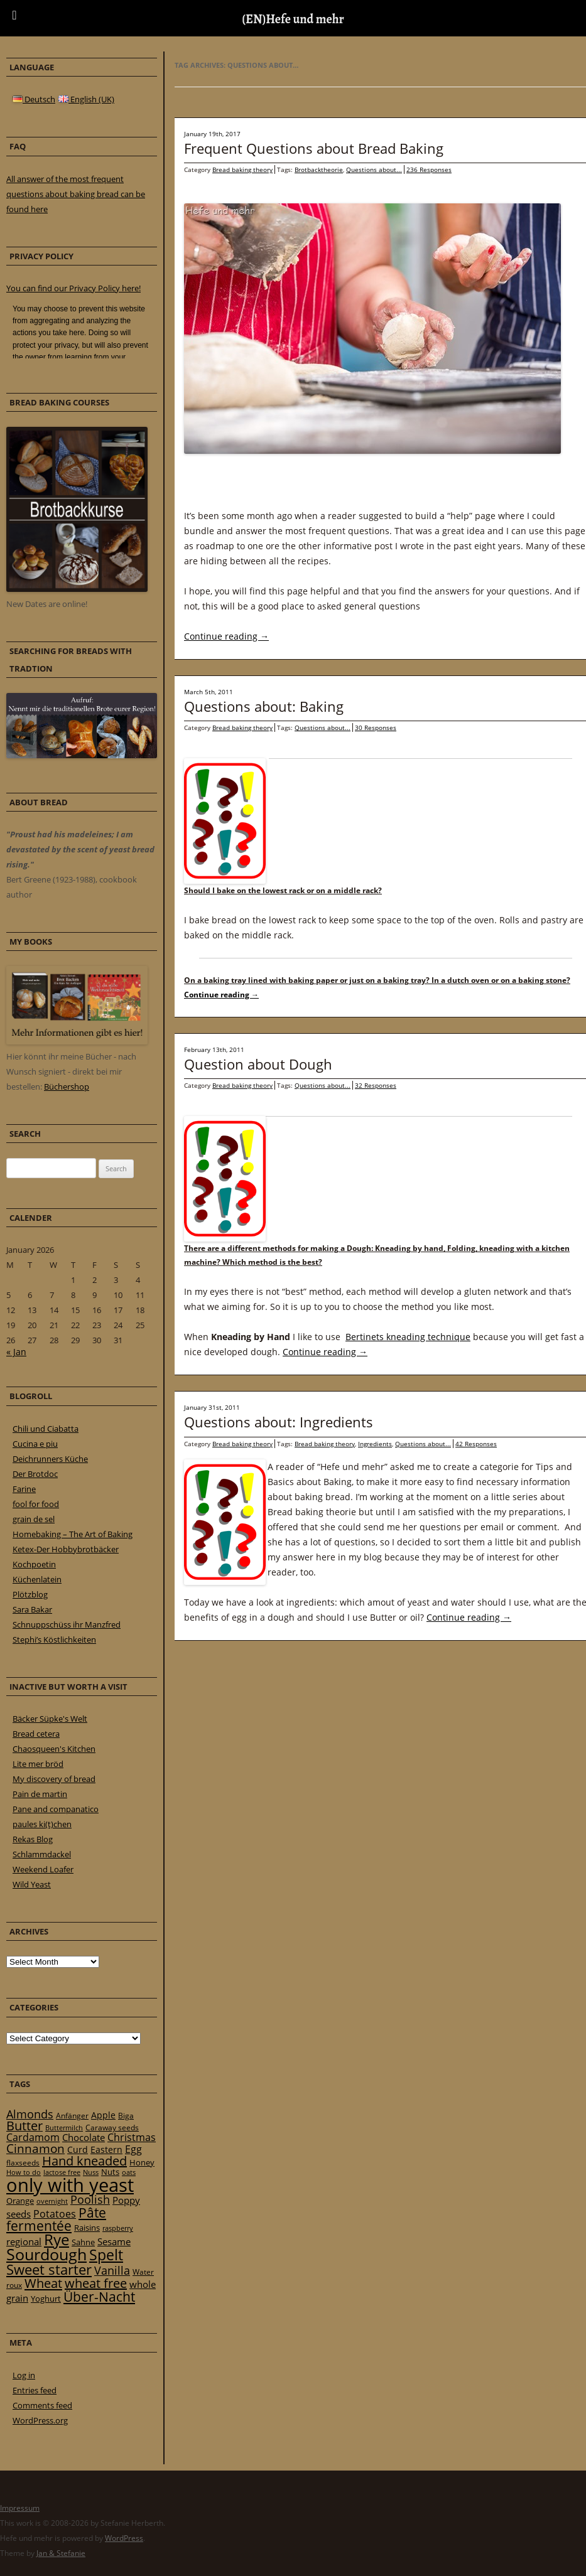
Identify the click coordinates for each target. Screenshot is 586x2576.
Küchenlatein (37, 1579)
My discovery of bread (54, 1778)
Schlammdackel (42, 1854)
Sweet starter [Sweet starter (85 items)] (49, 2269)
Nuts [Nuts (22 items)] (110, 2171)
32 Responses (375, 1085)
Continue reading (226, 636)
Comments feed (42, 2405)
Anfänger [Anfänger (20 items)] (72, 2115)
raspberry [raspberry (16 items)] (117, 2228)
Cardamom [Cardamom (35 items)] (33, 2137)
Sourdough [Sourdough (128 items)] (46, 2254)
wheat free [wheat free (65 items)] (96, 2283)
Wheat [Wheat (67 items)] (43, 2283)
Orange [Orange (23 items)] (20, 2200)
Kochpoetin (34, 1564)
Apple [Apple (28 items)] (103, 2115)
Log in (24, 2375)
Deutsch (34, 99)
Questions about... (374, 169)
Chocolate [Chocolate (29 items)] (83, 2137)
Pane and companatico (56, 1809)
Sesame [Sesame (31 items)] (114, 2241)
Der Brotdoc (35, 1473)
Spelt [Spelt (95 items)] (106, 2255)
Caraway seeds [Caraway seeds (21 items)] (112, 2127)
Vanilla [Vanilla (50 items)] (112, 2270)
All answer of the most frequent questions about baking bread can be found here (75, 194)
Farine (24, 1489)
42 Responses (476, 1443)
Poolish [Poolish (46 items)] (90, 2199)
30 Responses (375, 727)
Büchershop (66, 1086)
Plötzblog (30, 1594)
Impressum (20, 2508)
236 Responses (429, 169)
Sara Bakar (32, 1609)
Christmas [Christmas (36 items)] (131, 2137)
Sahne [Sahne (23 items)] (83, 2242)
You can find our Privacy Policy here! (73, 288)
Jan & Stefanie (60, 2553)
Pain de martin (40, 1794)
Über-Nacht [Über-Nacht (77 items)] (99, 2296)
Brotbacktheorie (319, 169)
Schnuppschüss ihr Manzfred (67, 1624)
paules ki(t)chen (42, 1824)
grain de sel (34, 1519)
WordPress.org (40, 2420)
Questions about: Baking (264, 706)
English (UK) (86, 99)
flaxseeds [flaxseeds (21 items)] (23, 2162)
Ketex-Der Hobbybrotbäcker (66, 1549)
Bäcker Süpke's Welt (50, 1718)
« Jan (16, 1352)
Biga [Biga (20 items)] (126, 2115)
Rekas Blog (33, 1839)
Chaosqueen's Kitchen (54, 1748)
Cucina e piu (35, 1443)
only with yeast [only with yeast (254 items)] (70, 2185)
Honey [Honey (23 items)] (142, 2162)
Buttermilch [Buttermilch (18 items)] (64, 2127)
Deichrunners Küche (50, 1458)
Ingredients (375, 1443)
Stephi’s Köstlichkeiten (54, 1639)
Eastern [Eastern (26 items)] (106, 2149)
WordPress (124, 2538)
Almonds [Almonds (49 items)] (29, 2114)
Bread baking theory (242, 169)
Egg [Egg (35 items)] (133, 2149)
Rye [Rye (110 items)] (56, 2240)
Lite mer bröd (38, 1763)
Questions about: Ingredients (278, 1421)
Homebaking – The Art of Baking (73, 1534)
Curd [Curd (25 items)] (77, 2149)
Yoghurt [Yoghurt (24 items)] (46, 2298)
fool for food (36, 1504)
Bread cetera (36, 1733)
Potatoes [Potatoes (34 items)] (54, 2214)
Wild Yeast (32, 1884)
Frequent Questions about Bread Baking (313, 148)
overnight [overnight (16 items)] (52, 2201)
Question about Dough (258, 1064)
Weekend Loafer (43, 1869)
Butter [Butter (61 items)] (24, 2125)
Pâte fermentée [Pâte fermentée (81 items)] (56, 2219)
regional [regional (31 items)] (23, 2241)
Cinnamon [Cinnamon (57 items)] (35, 2148)
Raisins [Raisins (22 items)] (87, 2227)
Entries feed (35, 2390)
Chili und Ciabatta (46, 1428)
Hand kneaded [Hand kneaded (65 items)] (84, 2160)
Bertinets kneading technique (407, 1337)
